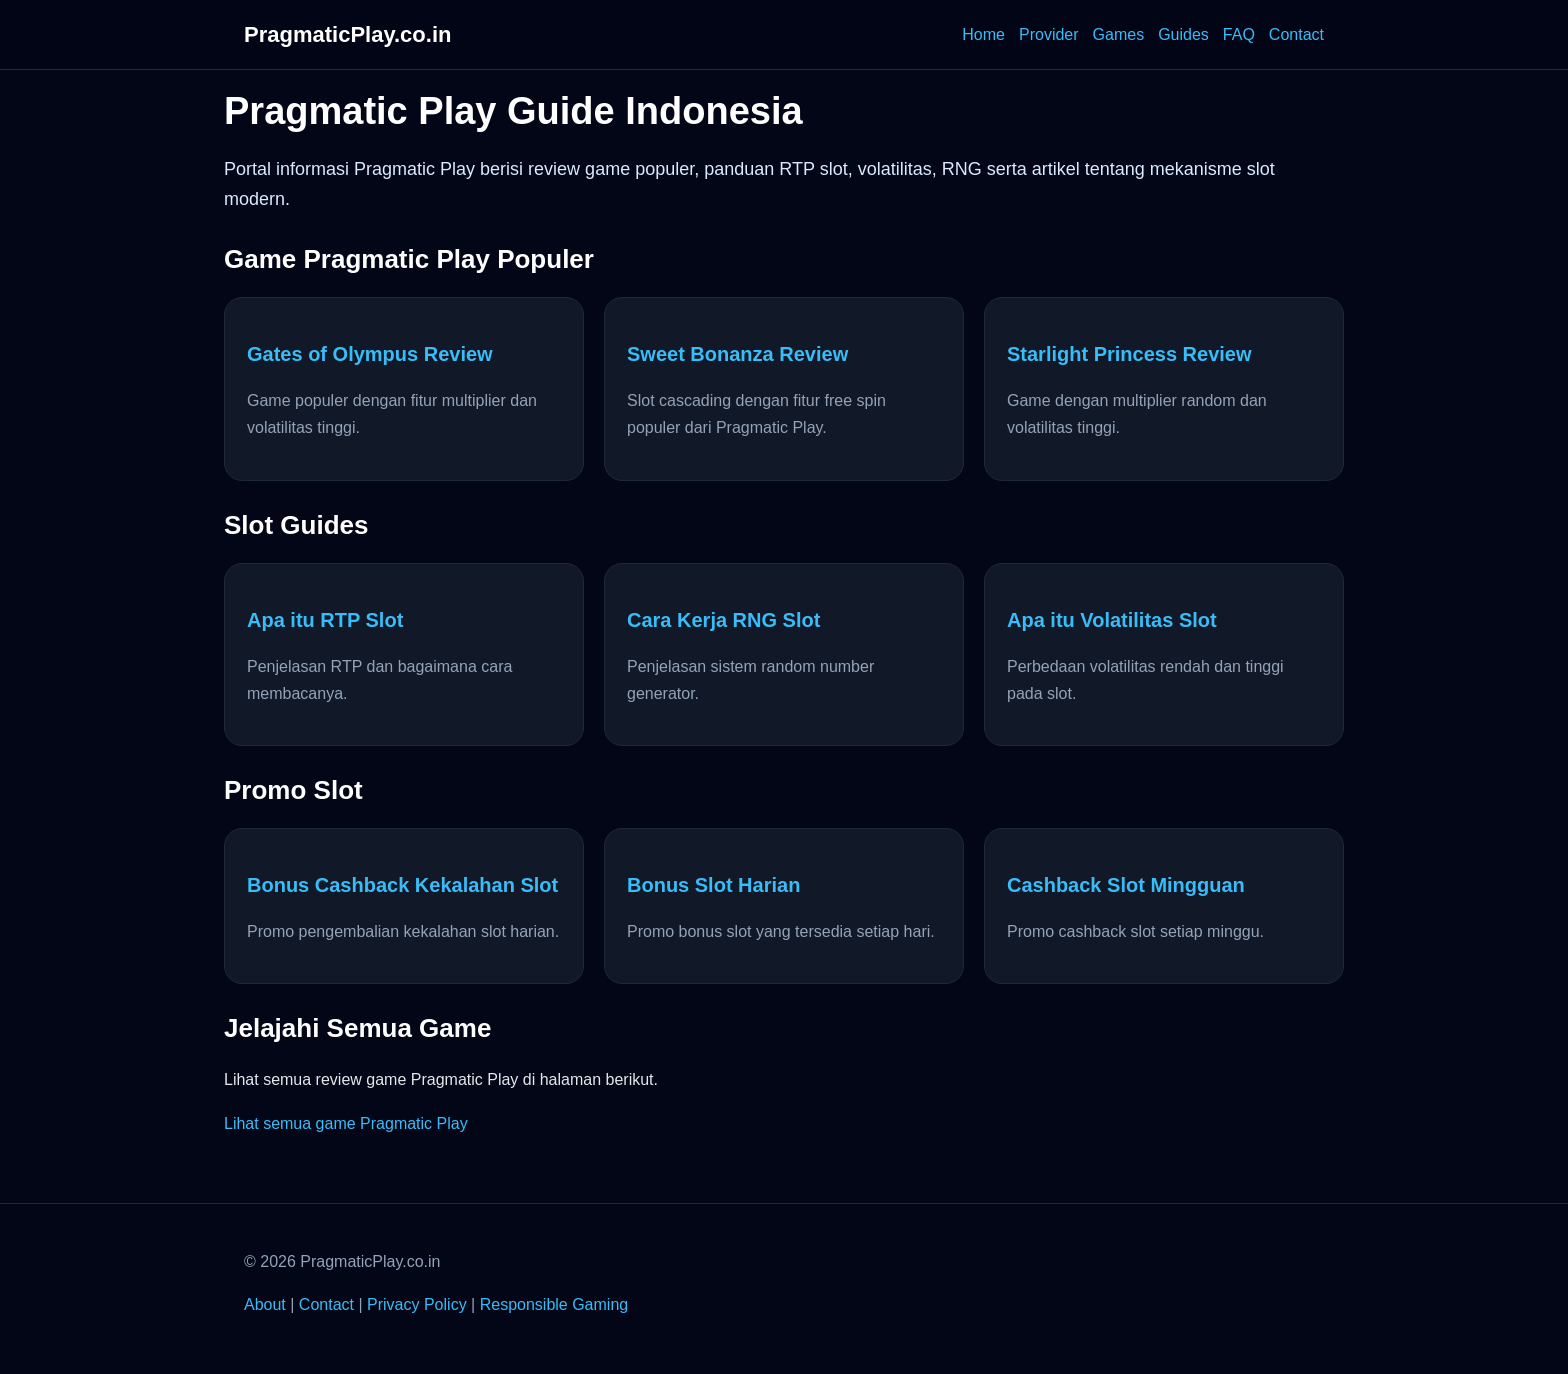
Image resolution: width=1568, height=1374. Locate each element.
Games (1119, 34)
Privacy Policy (417, 1304)
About (265, 1304)
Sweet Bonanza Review (737, 354)
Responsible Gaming (554, 1304)
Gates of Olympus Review (370, 354)
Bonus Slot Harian (713, 885)
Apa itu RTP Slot (325, 620)
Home (983, 34)
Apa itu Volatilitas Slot (1112, 620)
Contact (1296, 34)
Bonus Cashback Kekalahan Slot (402, 885)
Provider (1049, 34)
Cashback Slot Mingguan (1126, 885)
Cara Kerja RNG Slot (723, 620)
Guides (1183, 34)
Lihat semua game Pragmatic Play (346, 1123)
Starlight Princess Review (1129, 354)
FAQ (1239, 34)
